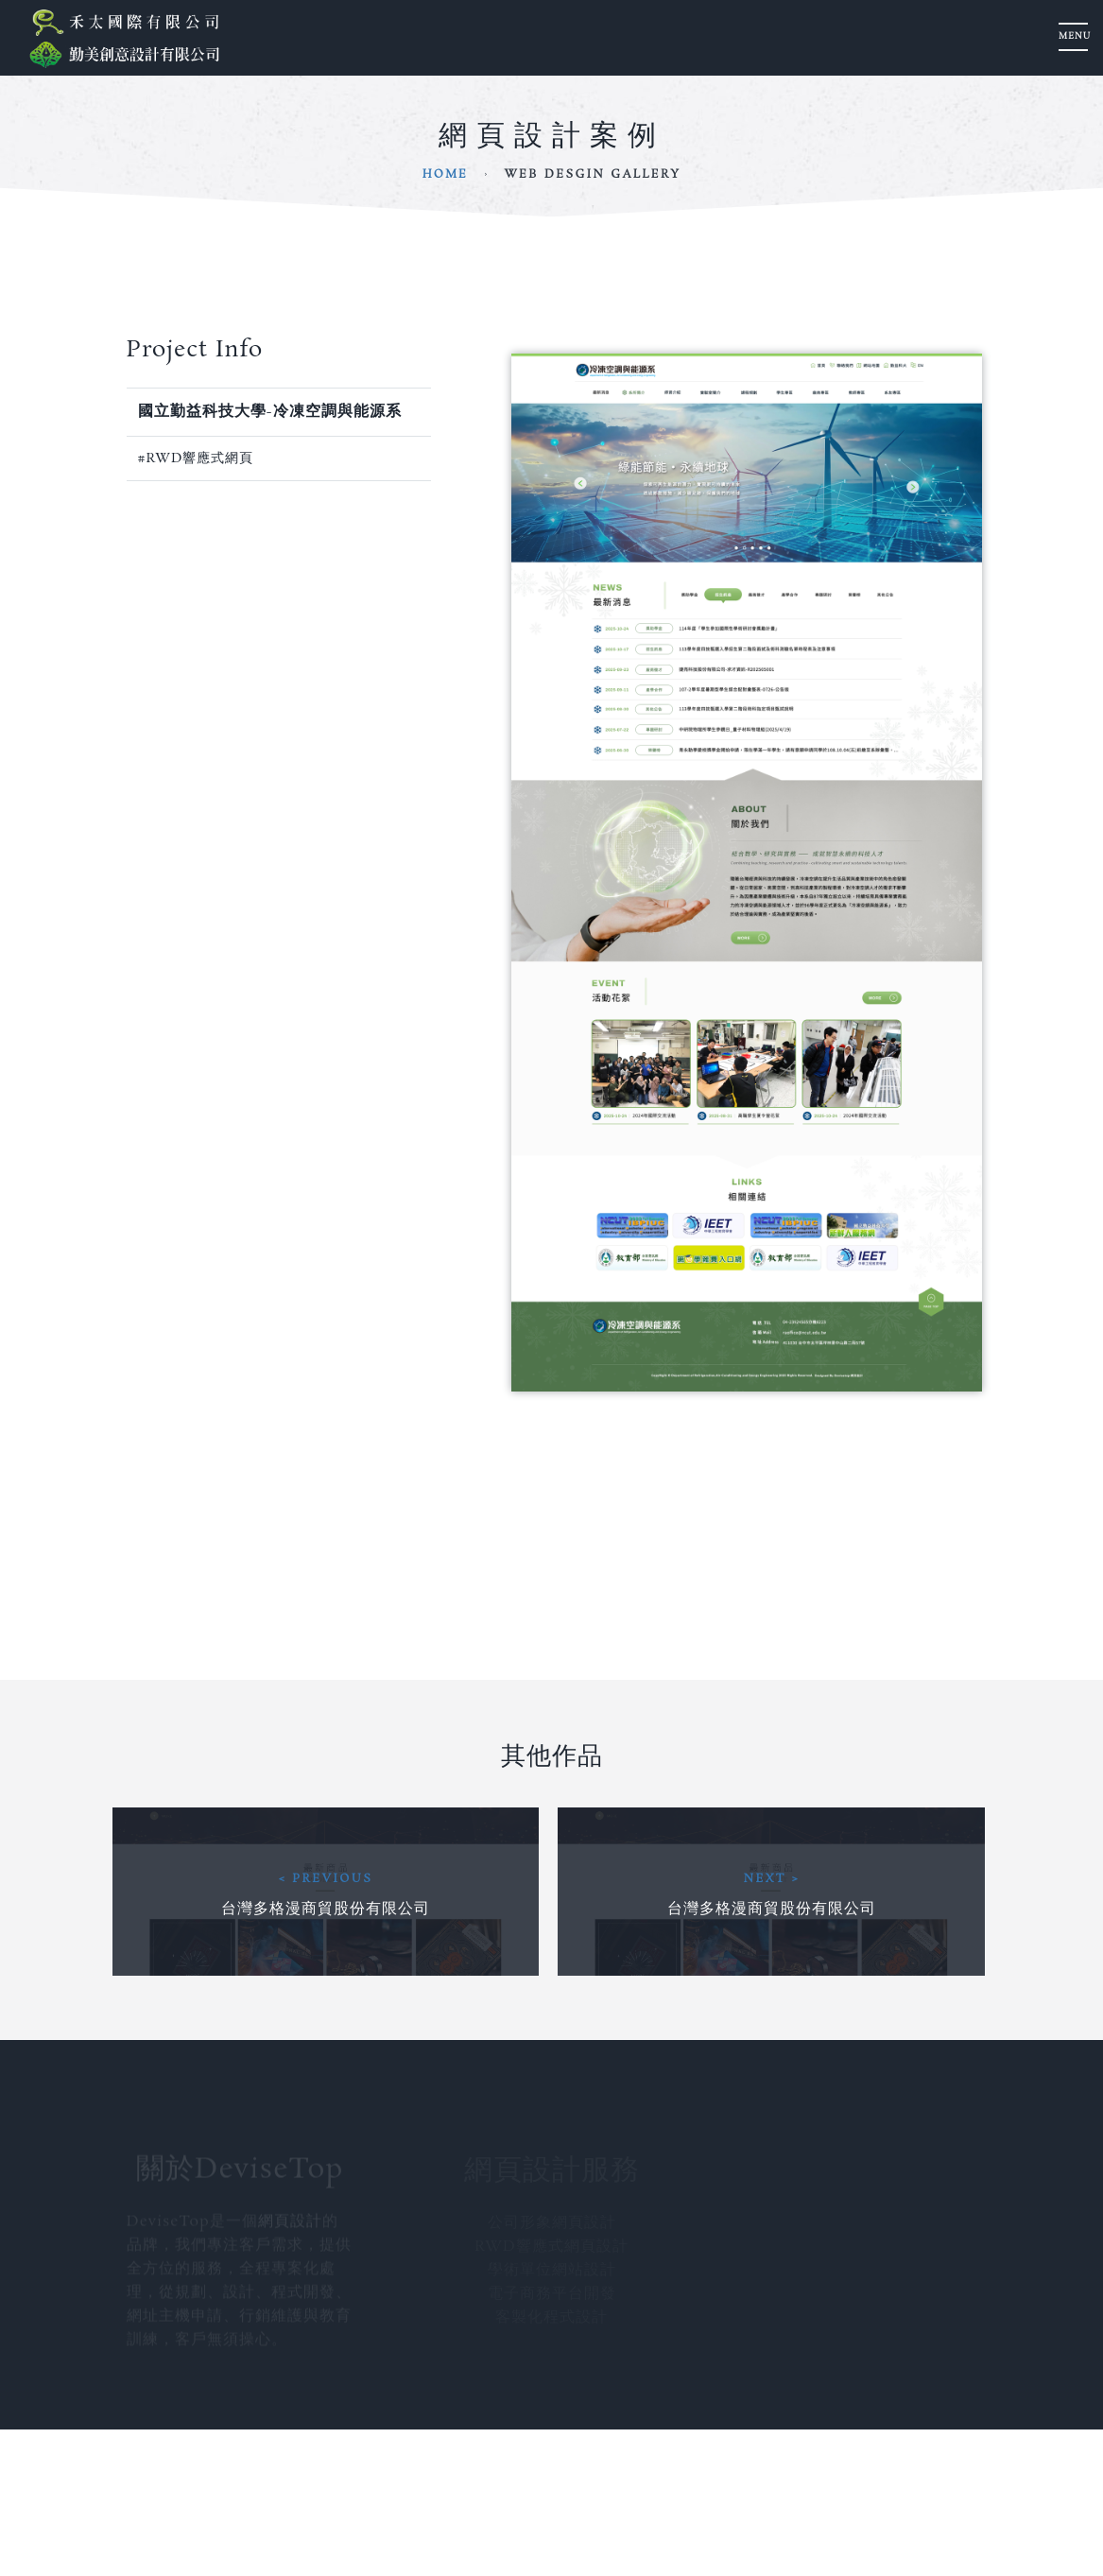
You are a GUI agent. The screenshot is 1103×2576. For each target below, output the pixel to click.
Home (445, 174)
